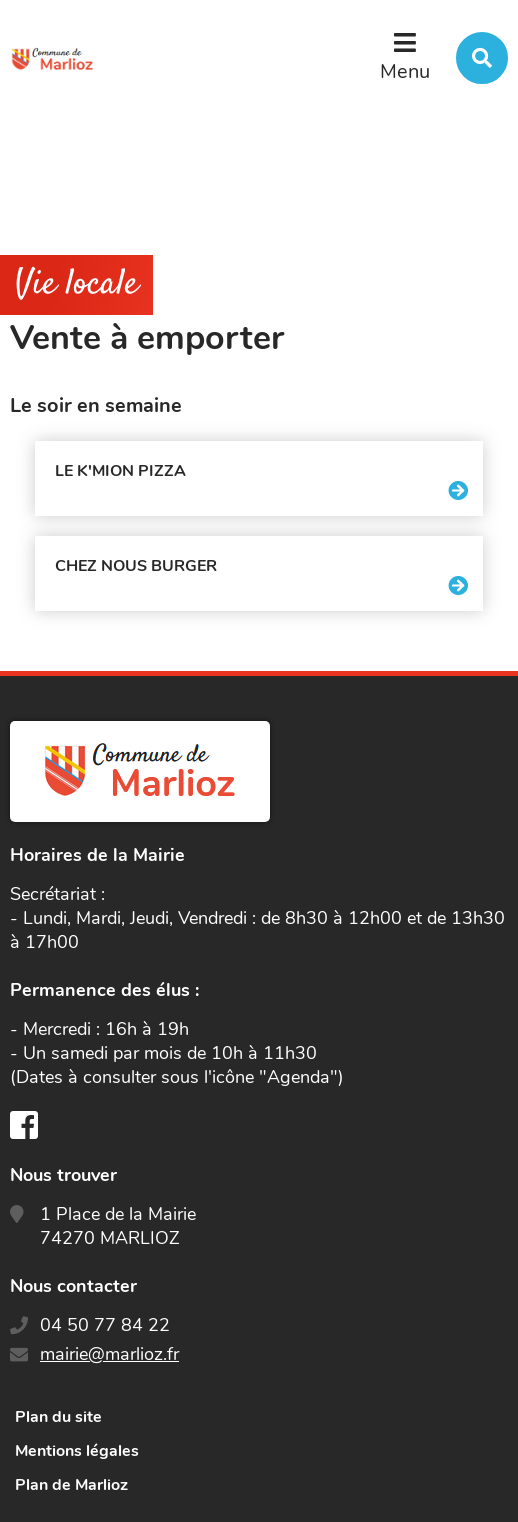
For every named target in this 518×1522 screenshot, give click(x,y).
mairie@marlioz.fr (109, 1354)
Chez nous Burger (136, 566)
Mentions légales (77, 1451)
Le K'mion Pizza (120, 471)
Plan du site (58, 1417)
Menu (405, 71)
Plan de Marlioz (71, 1485)
